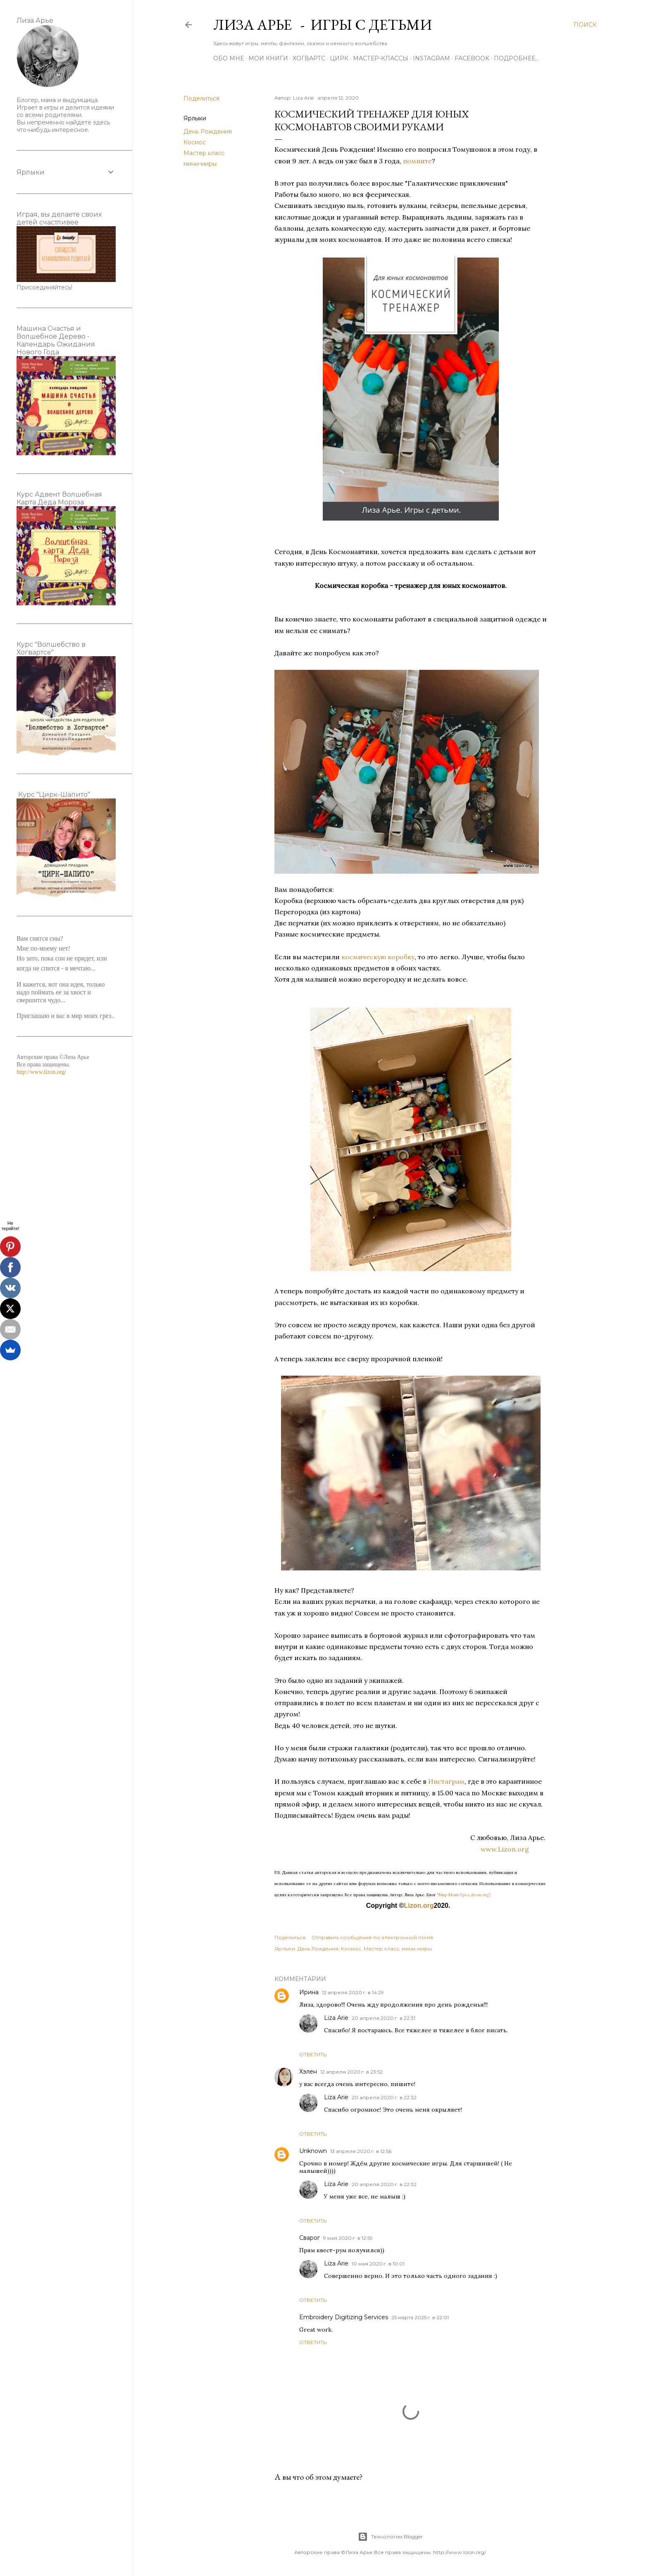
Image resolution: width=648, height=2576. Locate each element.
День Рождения (207, 131)
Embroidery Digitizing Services (343, 2317)
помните (417, 161)
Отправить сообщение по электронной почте (373, 1937)
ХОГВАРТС (309, 58)
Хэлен (308, 2071)
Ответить (312, 2054)
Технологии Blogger (390, 2537)
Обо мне (228, 58)
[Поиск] (585, 25)
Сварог (309, 2237)
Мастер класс (203, 153)
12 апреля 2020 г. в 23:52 (351, 2072)
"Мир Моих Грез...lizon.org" (463, 1894)
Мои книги (268, 58)
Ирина (309, 1992)
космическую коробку (378, 957)
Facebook (472, 58)
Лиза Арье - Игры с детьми (322, 24)
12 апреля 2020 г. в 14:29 (353, 1992)
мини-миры (200, 163)
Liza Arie (336, 2018)
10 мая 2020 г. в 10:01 (378, 2264)
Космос (194, 142)
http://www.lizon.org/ (41, 1072)
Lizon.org (419, 1905)
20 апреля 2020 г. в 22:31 (383, 2018)
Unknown (313, 2151)
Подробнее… (516, 58)
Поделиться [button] (201, 98)
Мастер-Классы (380, 58)
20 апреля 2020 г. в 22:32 (384, 2097)
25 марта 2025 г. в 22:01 (420, 2317)
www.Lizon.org (514, 1849)
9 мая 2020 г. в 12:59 (348, 2238)
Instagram (431, 58)
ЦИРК (339, 58)
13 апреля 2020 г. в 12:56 (360, 2151)
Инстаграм (446, 1781)
